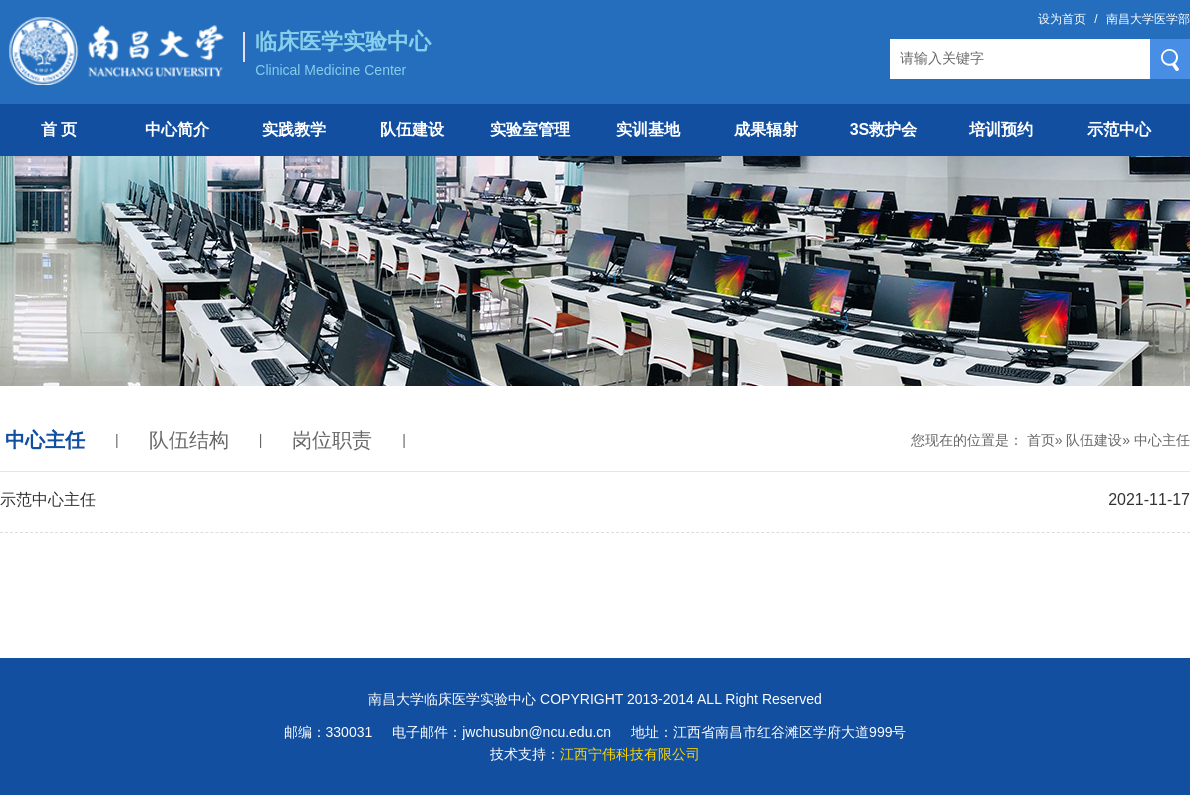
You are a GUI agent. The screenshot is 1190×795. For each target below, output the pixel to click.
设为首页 (1062, 19)
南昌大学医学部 (1148, 19)
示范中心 (1119, 129)
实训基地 (648, 129)
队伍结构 (189, 440)
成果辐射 (766, 129)
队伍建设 (412, 129)
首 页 (59, 129)
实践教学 (294, 129)
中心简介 (177, 129)
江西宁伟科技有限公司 (630, 754)
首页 (1041, 440)
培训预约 (1001, 129)
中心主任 (45, 440)
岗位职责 (332, 440)
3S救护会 (884, 129)
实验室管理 (530, 129)
